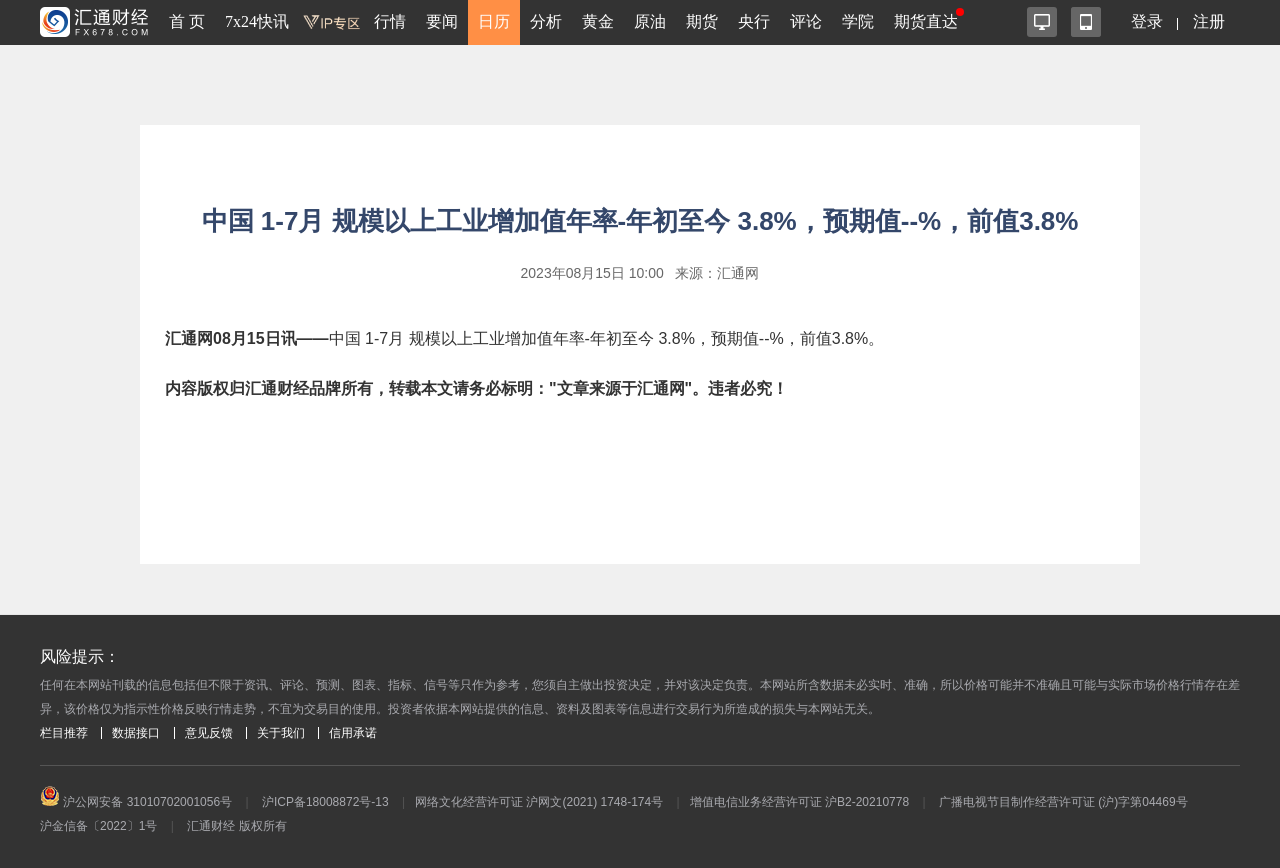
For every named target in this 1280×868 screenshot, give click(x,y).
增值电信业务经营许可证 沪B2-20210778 (799, 802)
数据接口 (136, 733)
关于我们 (281, 733)
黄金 (598, 21)
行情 (390, 21)
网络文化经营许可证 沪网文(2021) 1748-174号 (539, 802)
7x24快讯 (257, 21)
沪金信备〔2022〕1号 (98, 826)
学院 (858, 21)
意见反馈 (209, 733)
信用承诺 (353, 733)
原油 (650, 21)
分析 (546, 21)
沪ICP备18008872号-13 (325, 802)
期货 (702, 21)
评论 (806, 21)
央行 (754, 21)
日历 (494, 21)
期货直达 (926, 21)
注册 (1209, 21)
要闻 (442, 21)
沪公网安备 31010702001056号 (136, 802)
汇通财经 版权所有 (236, 826)
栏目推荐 (64, 733)
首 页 (187, 21)
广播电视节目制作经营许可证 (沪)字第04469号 (1063, 802)
